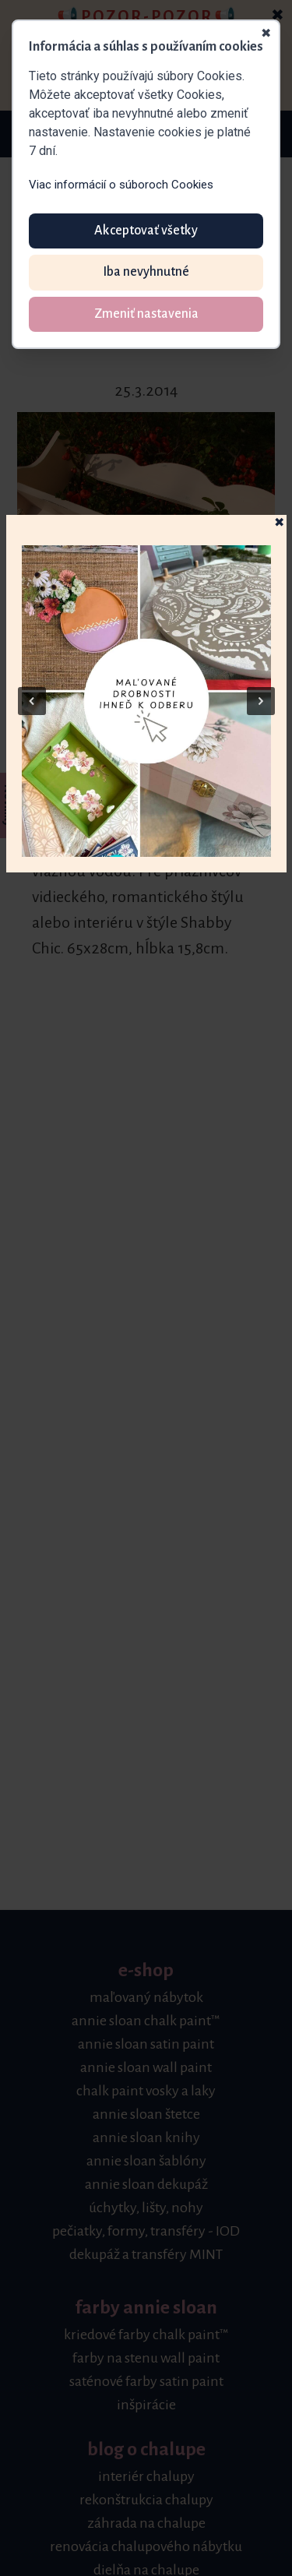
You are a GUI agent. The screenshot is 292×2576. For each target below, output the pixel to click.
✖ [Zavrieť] (266, 33)
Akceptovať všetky (146, 231)
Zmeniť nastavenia (146, 314)
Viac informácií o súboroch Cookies (121, 185)
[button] (146, 701)
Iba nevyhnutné (146, 272)
